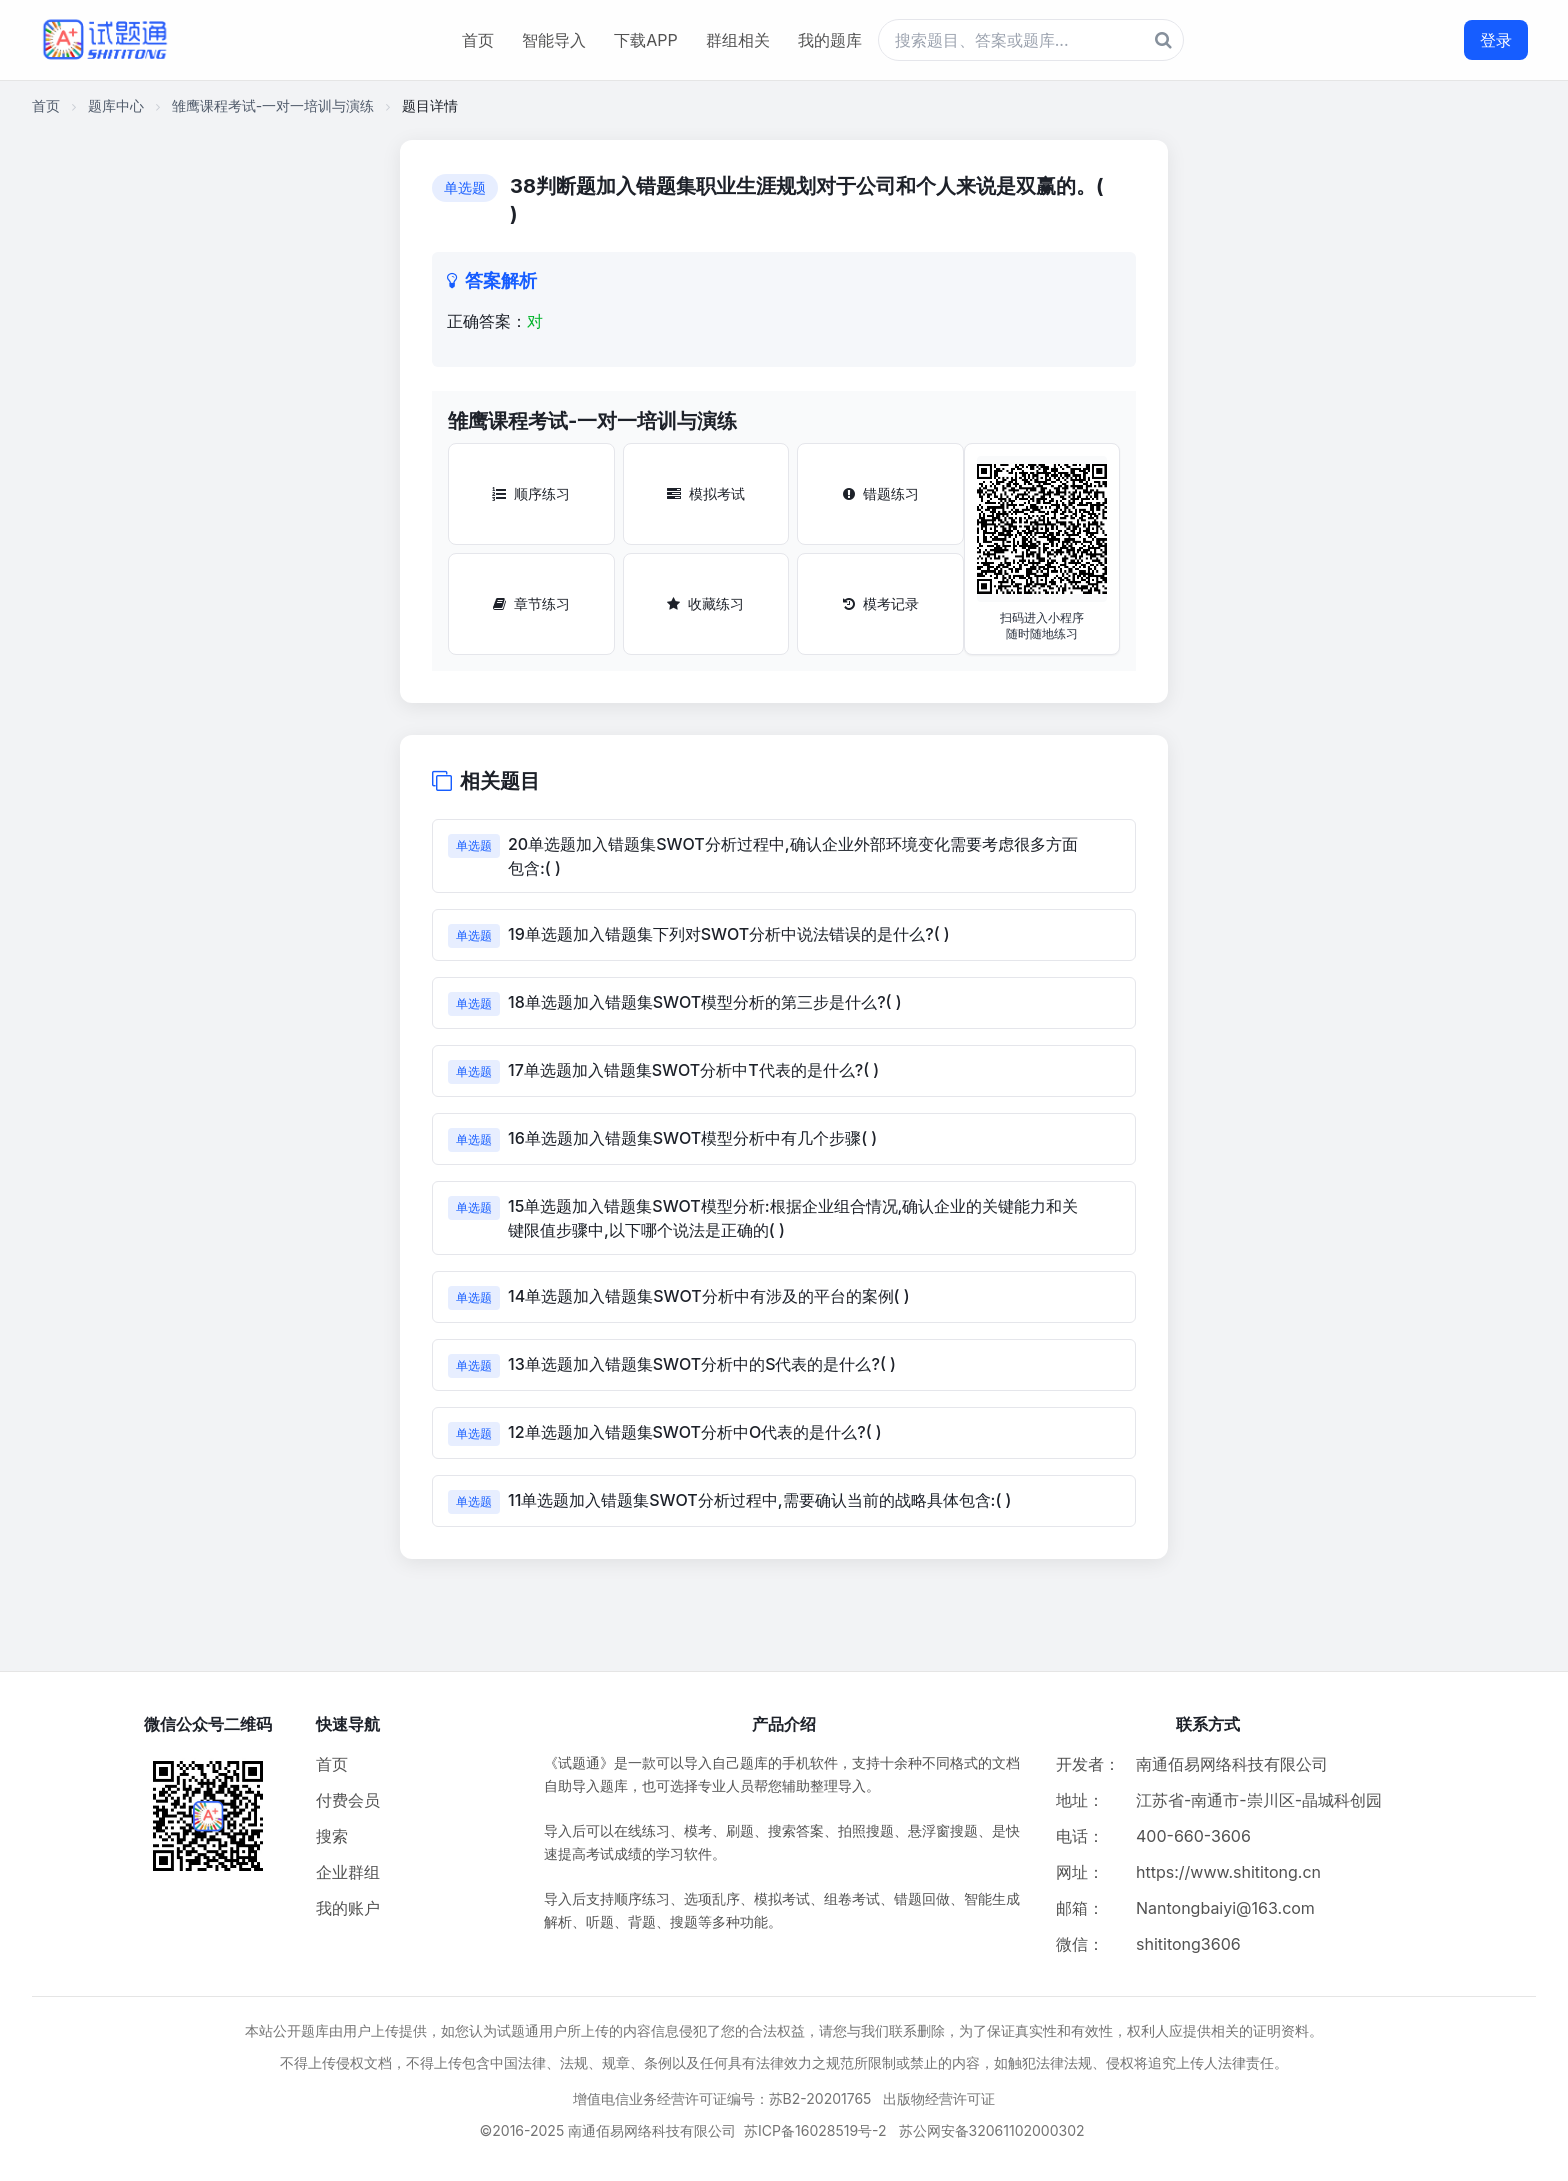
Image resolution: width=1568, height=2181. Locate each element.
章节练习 (531, 603)
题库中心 (116, 105)
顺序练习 (531, 493)
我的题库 (830, 40)
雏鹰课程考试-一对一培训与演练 (273, 105)
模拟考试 (706, 493)
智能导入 (554, 40)
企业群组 (348, 1872)
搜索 (332, 1836)
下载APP (645, 40)
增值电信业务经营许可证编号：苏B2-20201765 (722, 2098)
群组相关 (738, 40)
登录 (1496, 40)
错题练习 (881, 493)
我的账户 (348, 1908)
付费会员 (348, 1800)
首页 (478, 40)
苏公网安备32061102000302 (992, 2130)
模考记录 (881, 603)
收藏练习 (705, 603)
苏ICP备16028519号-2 (815, 2130)
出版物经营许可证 (939, 2098)
